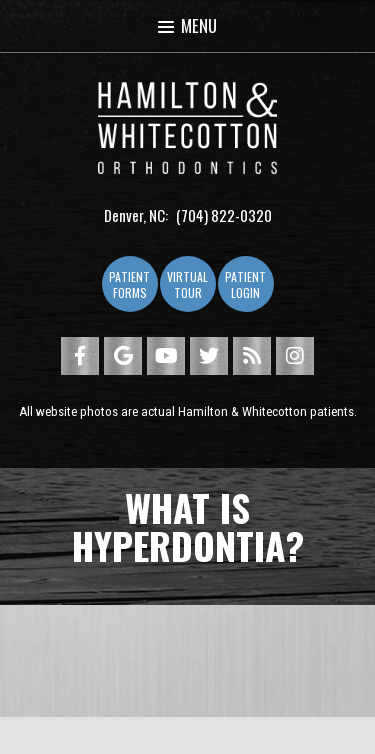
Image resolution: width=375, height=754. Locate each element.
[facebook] (80, 356)
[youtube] (166, 356)
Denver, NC (134, 215)
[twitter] (209, 356)
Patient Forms (129, 284)
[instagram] (295, 356)
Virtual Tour (187, 284)
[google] (123, 356)
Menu (187, 25)
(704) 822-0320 (224, 215)
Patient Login (245, 284)
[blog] (252, 356)
